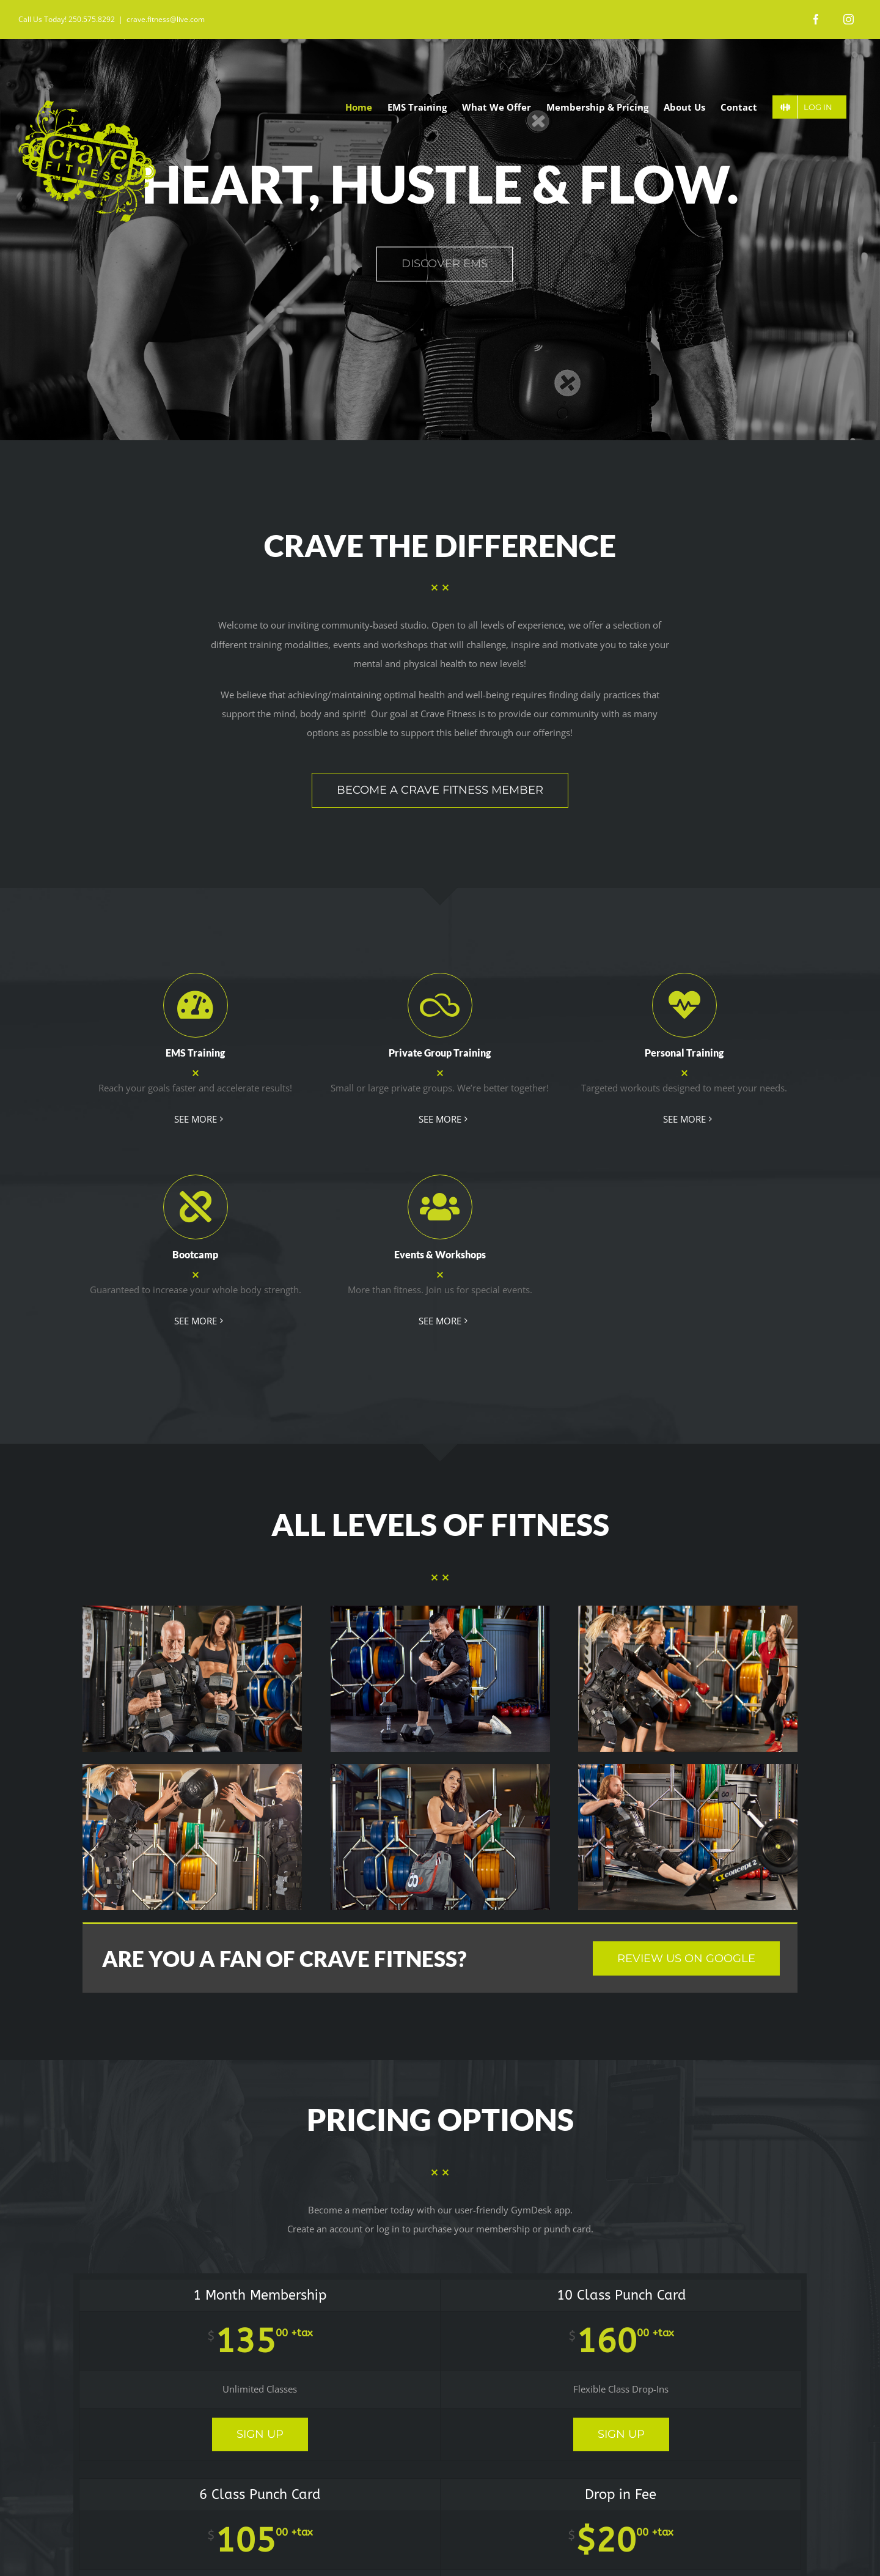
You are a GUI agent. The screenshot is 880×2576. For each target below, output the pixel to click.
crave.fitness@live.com (166, 19)
